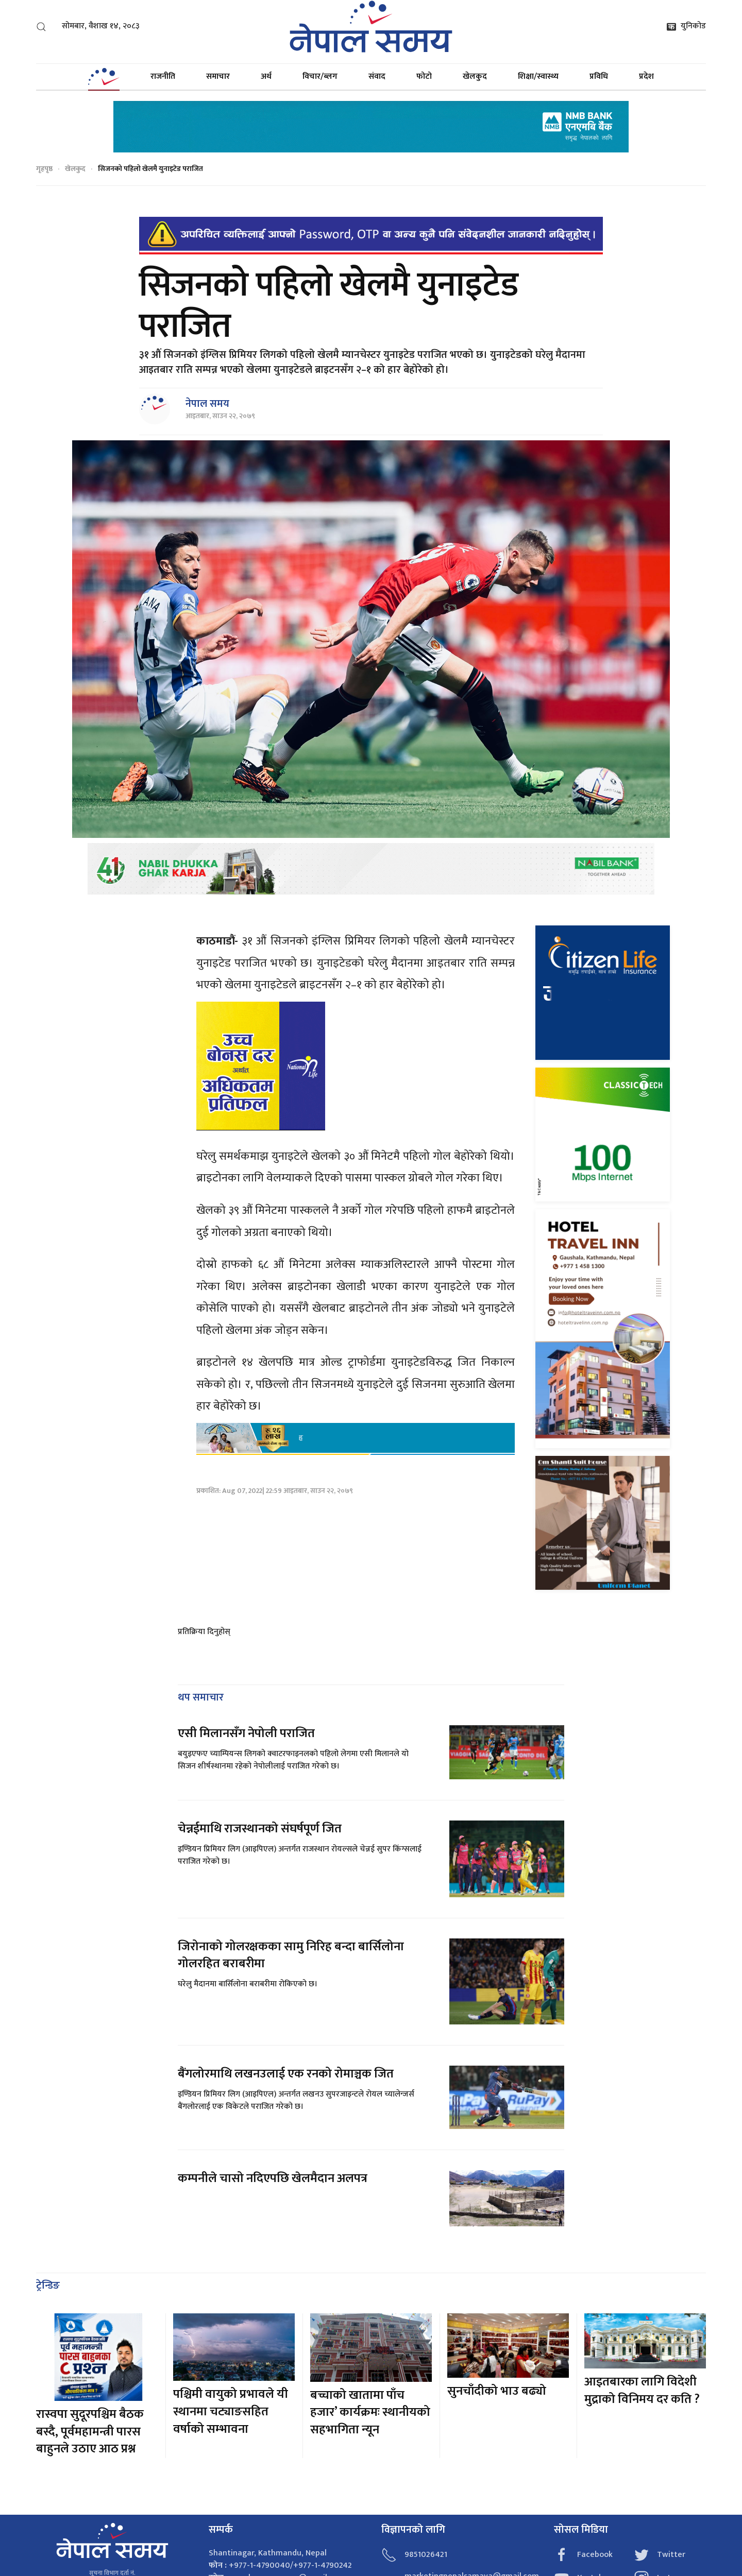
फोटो (424, 76)
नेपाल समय (207, 404)
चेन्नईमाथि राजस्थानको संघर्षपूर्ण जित (260, 1828)
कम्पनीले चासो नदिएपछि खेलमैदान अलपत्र (272, 2178)
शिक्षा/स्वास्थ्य (538, 76)
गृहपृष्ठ (44, 169)
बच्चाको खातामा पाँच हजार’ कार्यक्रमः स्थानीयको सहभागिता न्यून (370, 2412)
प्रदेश (646, 76)
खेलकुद (475, 76)
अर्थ (266, 76)
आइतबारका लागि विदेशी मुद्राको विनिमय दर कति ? (642, 2391)
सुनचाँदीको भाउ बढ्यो (496, 2391)
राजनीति (162, 76)
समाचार (218, 76)
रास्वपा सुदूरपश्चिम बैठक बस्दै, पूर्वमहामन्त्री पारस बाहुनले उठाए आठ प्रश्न (90, 2431)
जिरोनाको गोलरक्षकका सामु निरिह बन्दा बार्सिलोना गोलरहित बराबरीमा (291, 1955)
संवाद (376, 76)
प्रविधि (598, 76)
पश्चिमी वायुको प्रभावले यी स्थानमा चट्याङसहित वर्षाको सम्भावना (230, 2411)
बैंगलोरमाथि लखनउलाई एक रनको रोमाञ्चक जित (286, 2074)
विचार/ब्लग (320, 76)
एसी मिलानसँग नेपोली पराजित (246, 1733)
